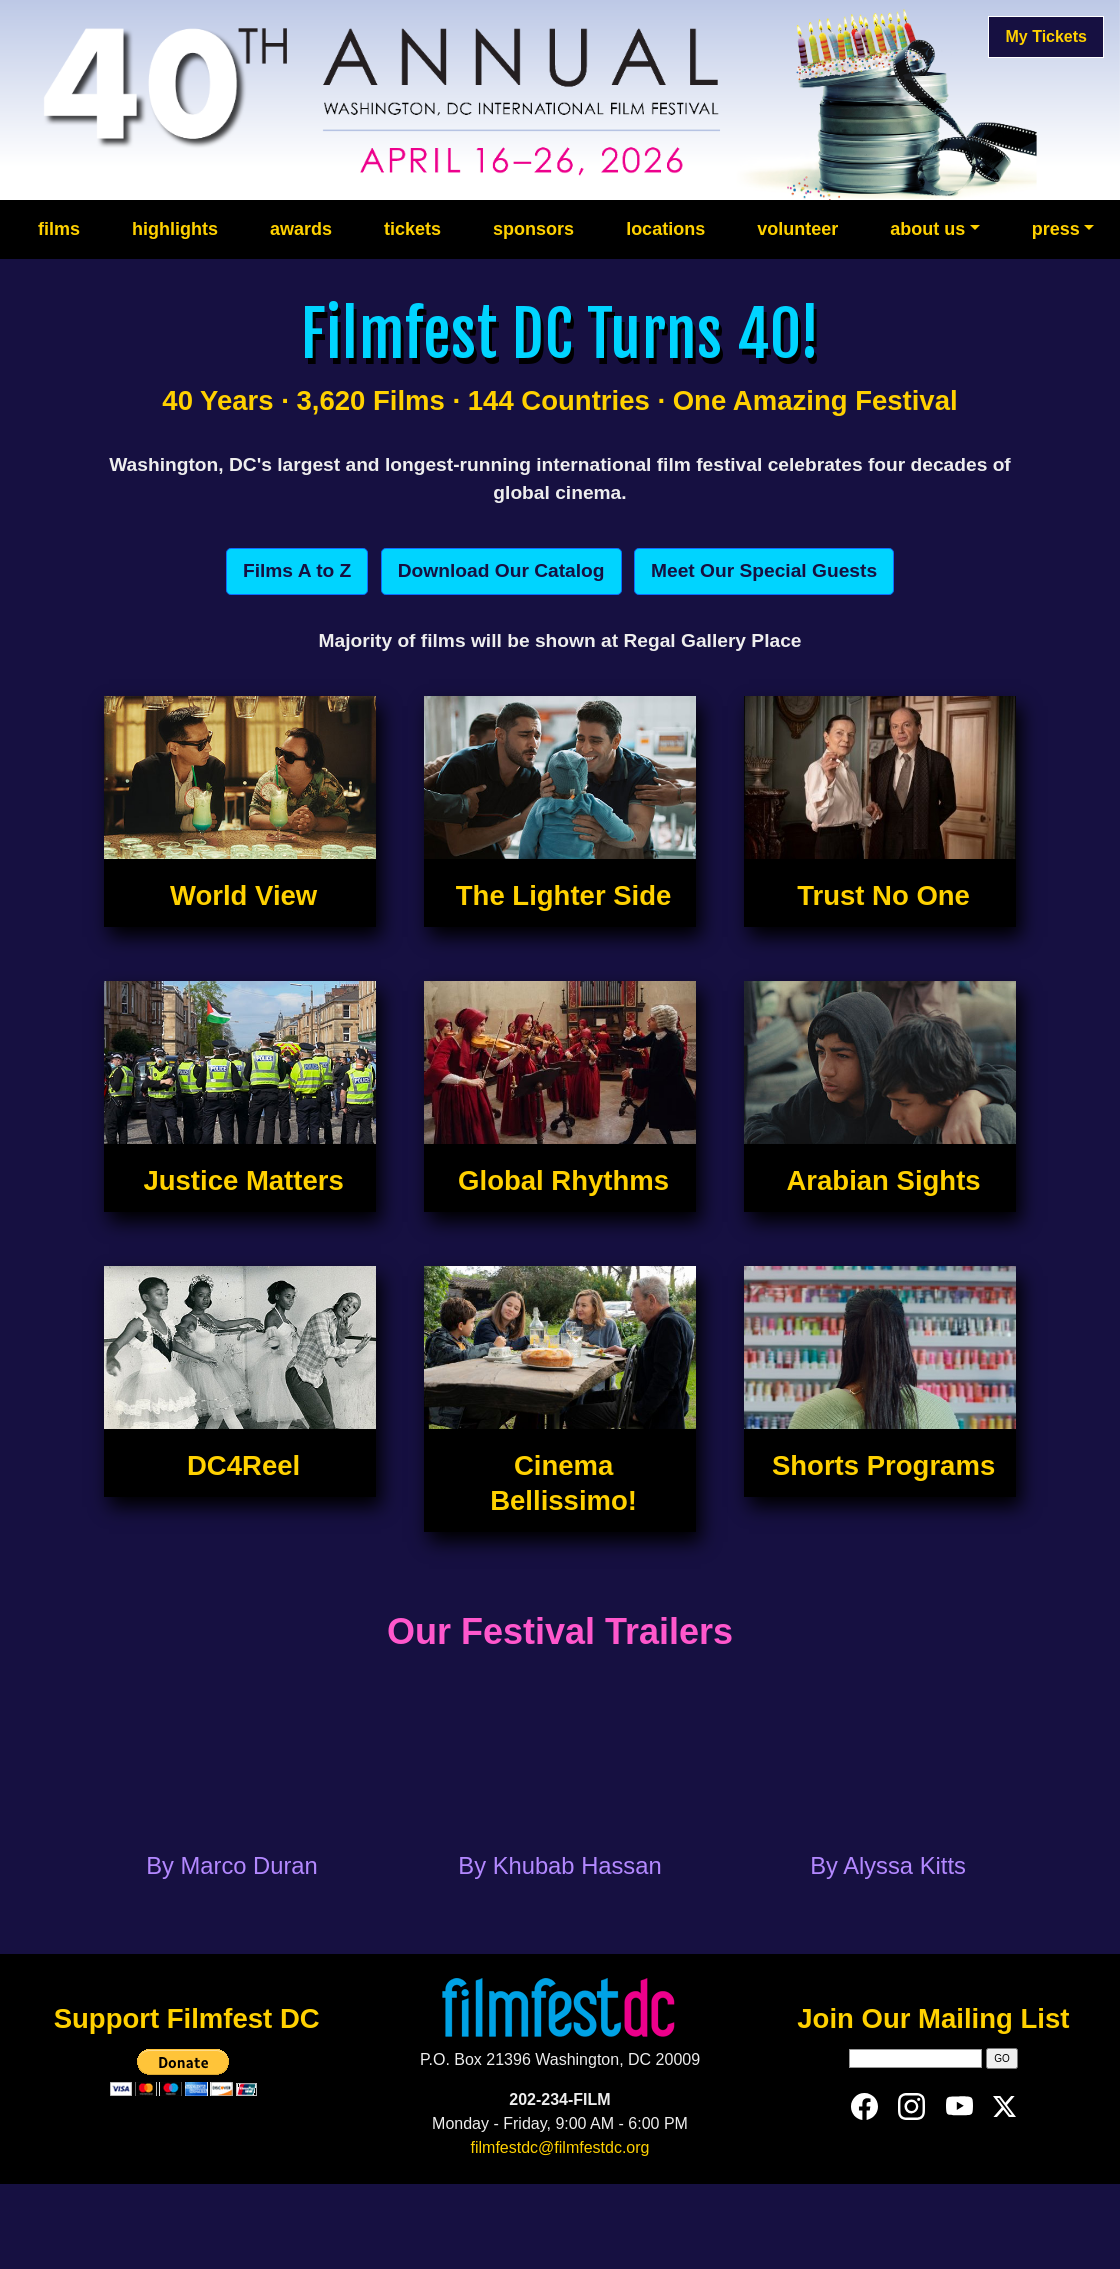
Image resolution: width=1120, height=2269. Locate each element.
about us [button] (927, 229)
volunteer (797, 229)
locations (665, 229)
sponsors (533, 229)
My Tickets (1046, 36)
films (59, 229)
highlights (175, 229)
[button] (297, 571)
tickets (412, 229)
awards (301, 229)
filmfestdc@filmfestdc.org (560, 2147)
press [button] (1056, 229)
